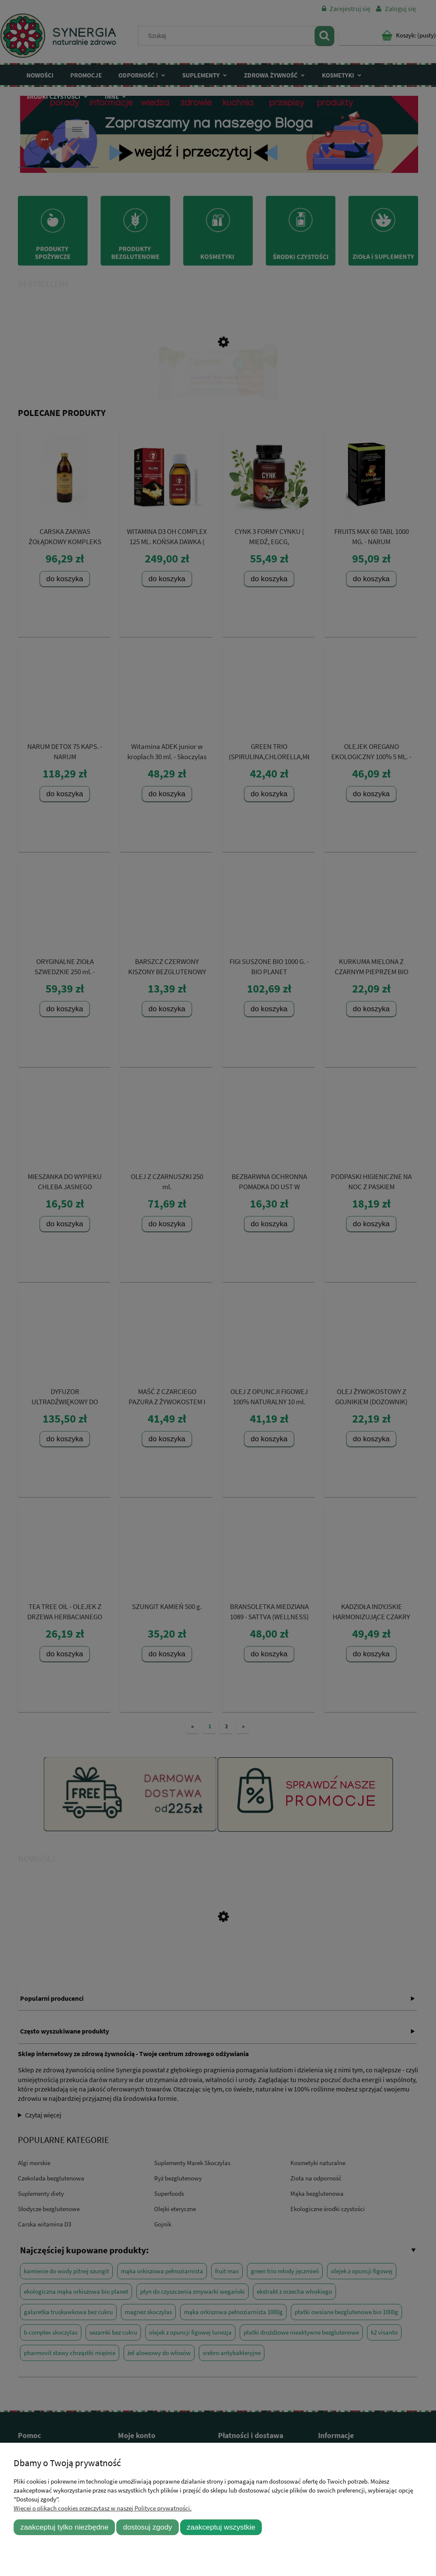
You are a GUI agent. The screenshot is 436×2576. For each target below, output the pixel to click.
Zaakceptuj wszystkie (221, 2527)
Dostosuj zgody (147, 2527)
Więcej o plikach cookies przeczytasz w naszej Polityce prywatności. (103, 2508)
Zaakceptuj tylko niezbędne (64, 2527)
